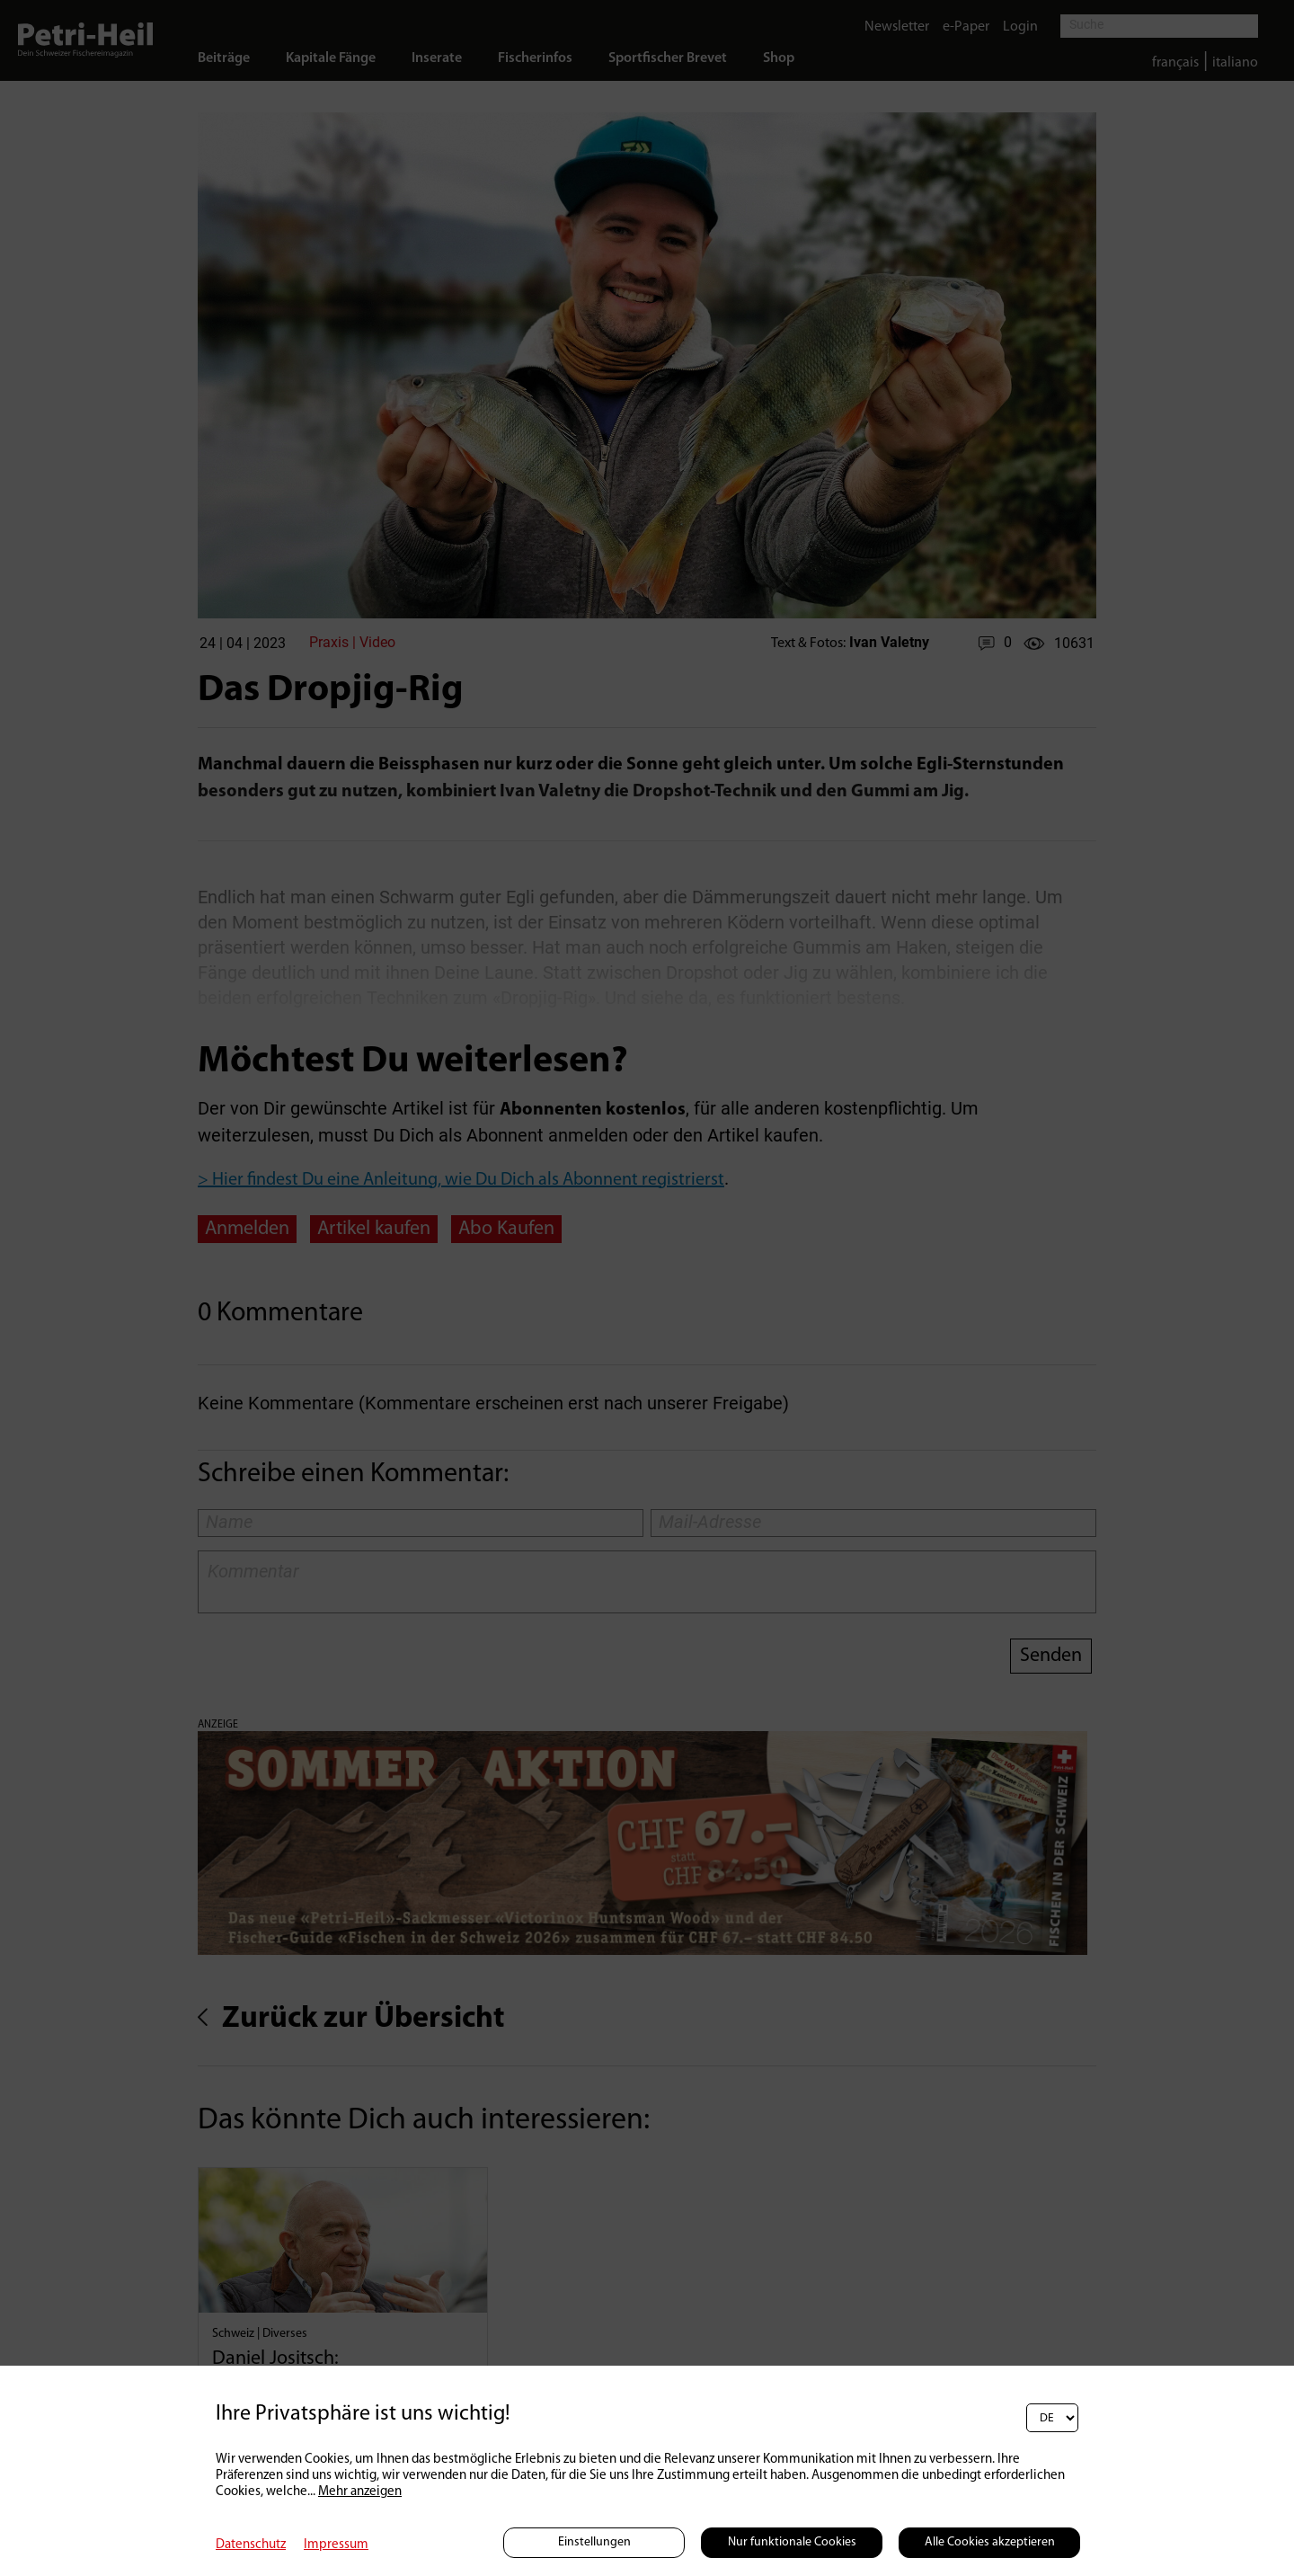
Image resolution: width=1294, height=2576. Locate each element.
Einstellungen (594, 2542)
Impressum (336, 2545)
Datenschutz (251, 2545)
